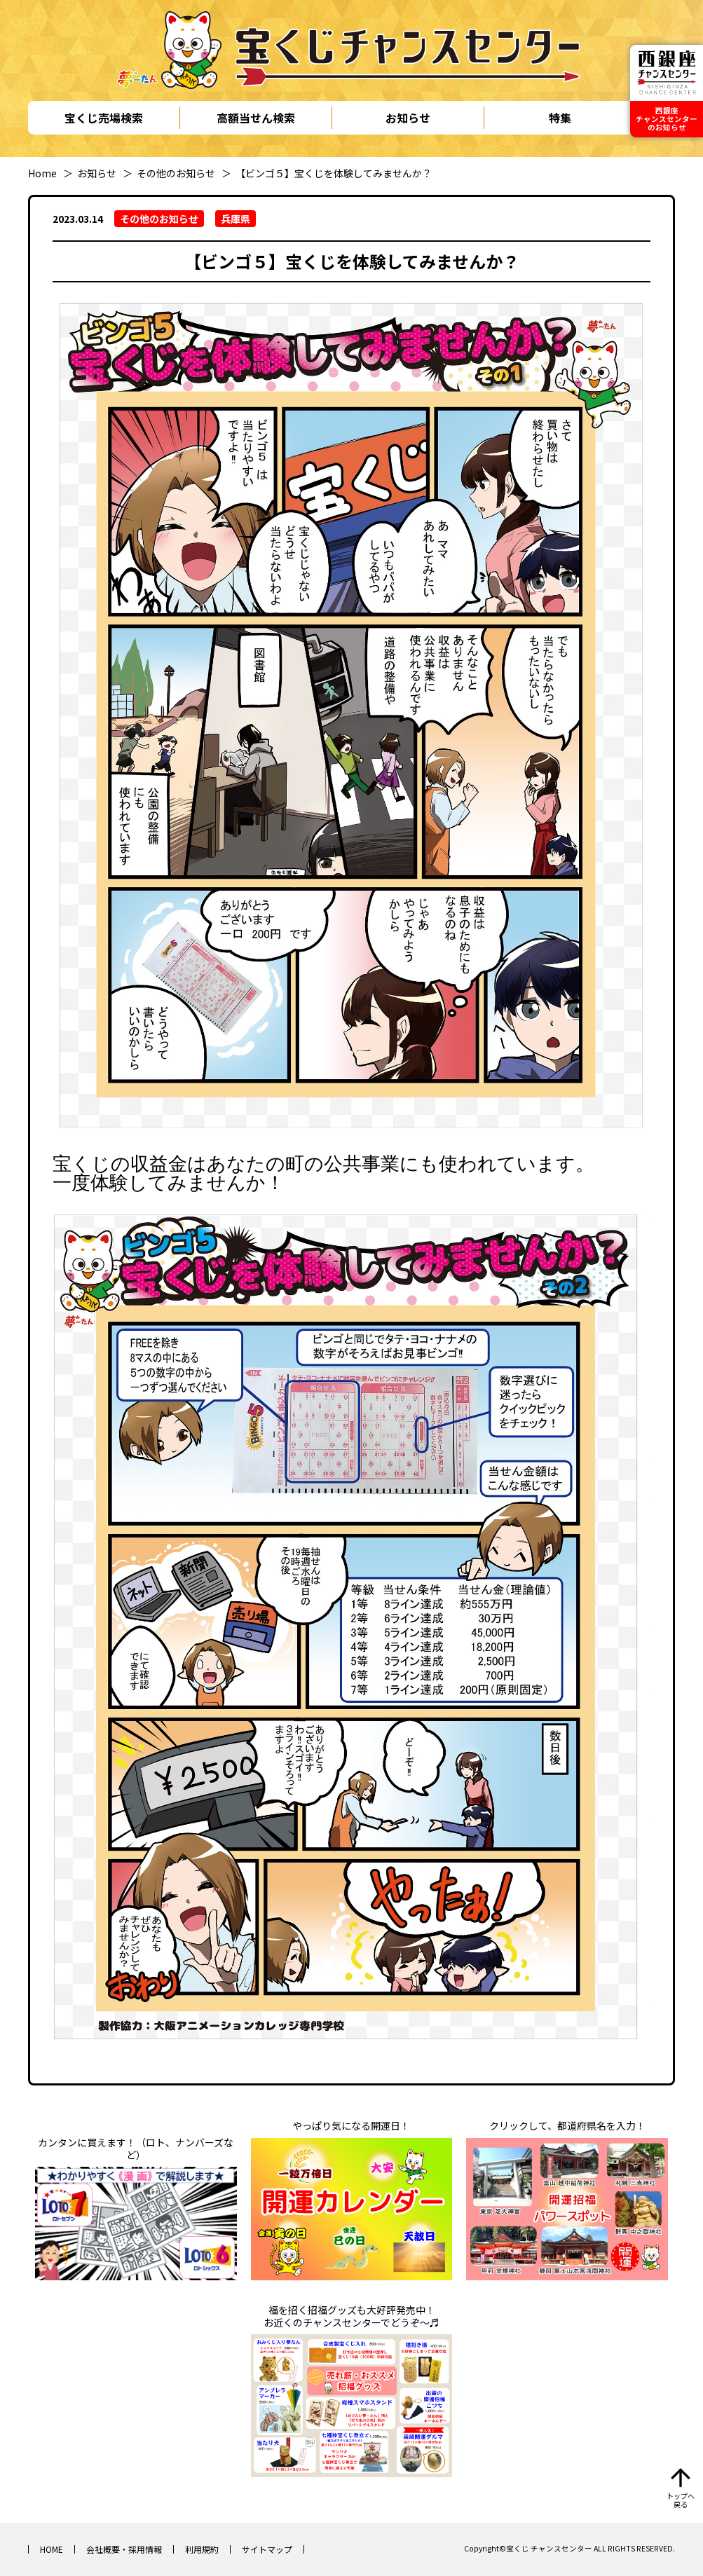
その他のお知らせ (176, 173)
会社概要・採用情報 (124, 2549)
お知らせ (407, 117)
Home (42, 173)
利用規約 (202, 2549)
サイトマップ (267, 2549)
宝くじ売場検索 (103, 117)
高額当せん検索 (256, 117)
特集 (560, 117)
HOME (51, 2549)
